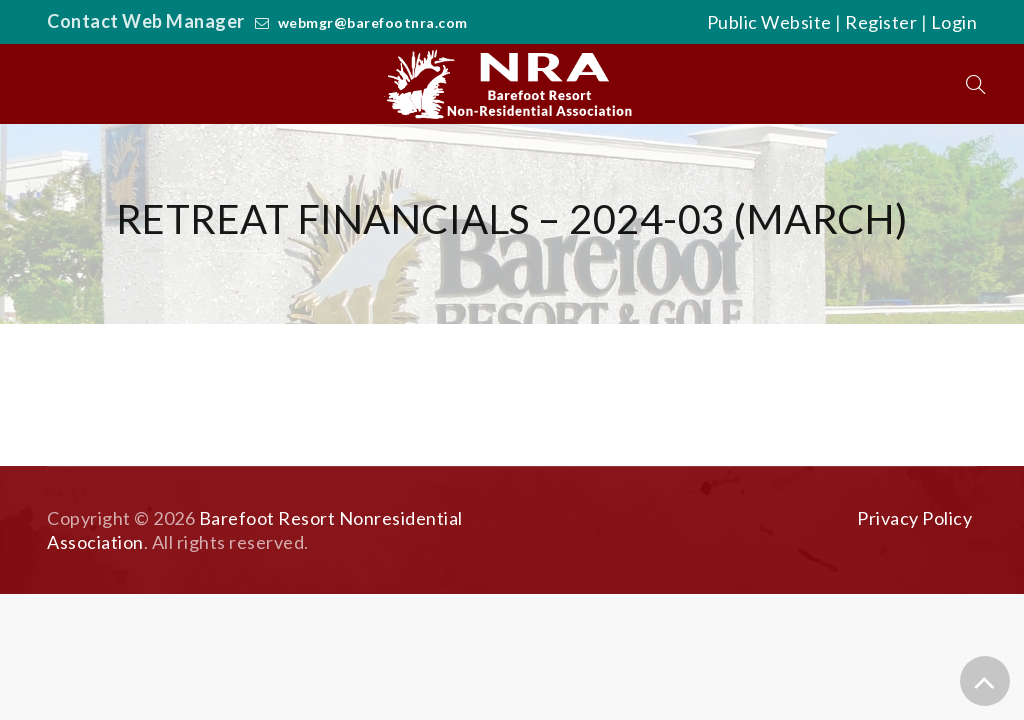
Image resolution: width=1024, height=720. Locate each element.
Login (954, 22)
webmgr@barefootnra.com (373, 22)
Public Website (769, 22)
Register (881, 22)
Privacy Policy (914, 518)
